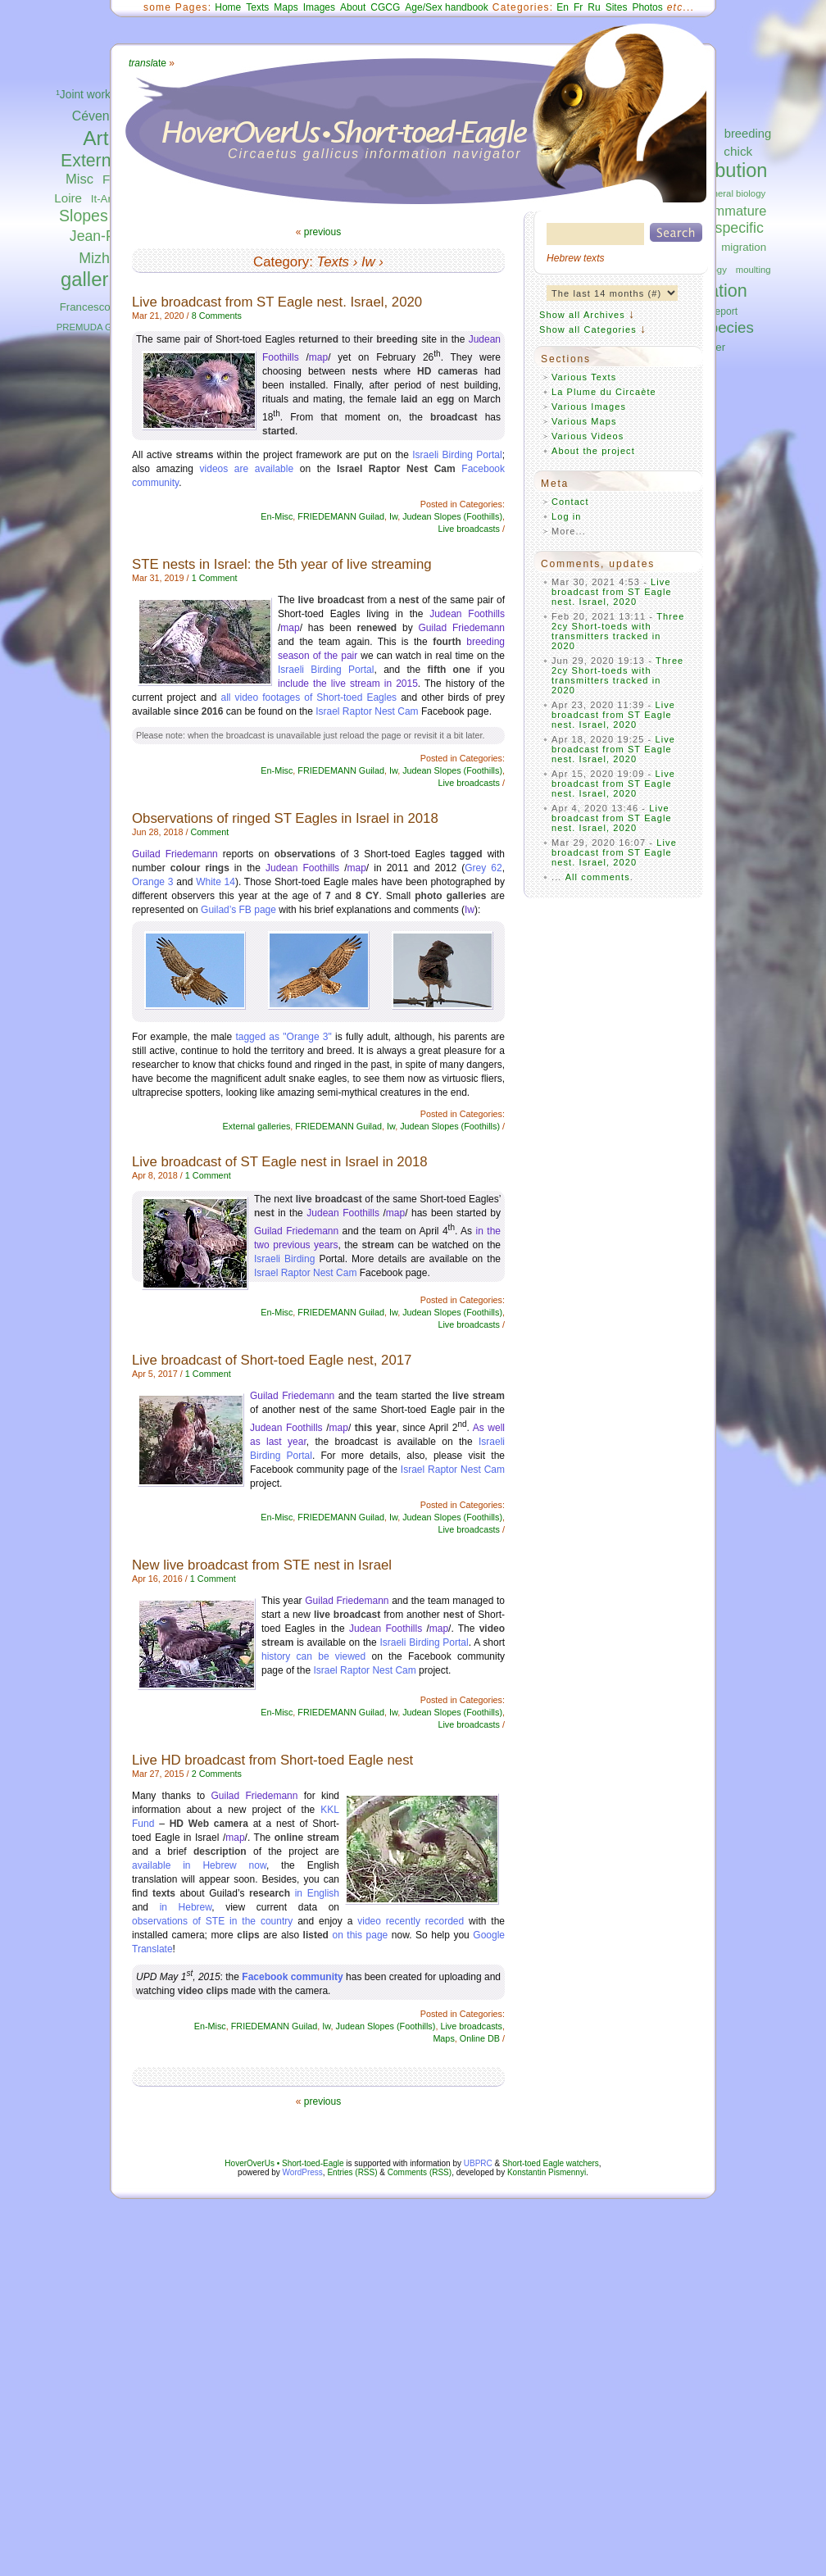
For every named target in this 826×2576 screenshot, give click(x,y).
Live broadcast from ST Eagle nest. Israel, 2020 (277, 302)
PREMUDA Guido (93, 327)
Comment (209, 832)
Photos (647, 7)
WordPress (303, 2172)
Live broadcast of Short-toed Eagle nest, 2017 (271, 1360)
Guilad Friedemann (461, 628)
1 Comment (215, 578)
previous (322, 232)
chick (738, 151)
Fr (578, 7)
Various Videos (587, 436)
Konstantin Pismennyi (546, 2172)
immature (738, 210)
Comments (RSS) (420, 2172)
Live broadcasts (469, 529)
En (562, 7)
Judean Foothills (467, 614)
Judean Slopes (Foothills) (452, 516)
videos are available (247, 469)
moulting (753, 270)
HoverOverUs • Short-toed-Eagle (284, 2163)
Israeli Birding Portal (457, 455)
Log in (566, 516)
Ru (594, 7)
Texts (257, 7)
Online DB (480, 2038)
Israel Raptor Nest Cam (366, 711)
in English (317, 1893)
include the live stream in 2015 (348, 683)
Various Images (588, 406)
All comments (597, 877)
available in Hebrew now (199, 1865)
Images (319, 7)
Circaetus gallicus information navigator (375, 154)
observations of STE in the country (212, 1921)
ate (147, 63)
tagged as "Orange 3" (283, 1037)
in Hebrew (186, 1907)
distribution (720, 170)
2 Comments (217, 1774)
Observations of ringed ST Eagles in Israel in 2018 (285, 818)
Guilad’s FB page (238, 909)
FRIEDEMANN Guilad (340, 516)
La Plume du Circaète (603, 392)
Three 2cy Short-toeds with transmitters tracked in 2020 (618, 631)
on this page (360, 1935)
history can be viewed (313, 1656)
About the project (593, 451)
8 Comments (217, 315)
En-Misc (277, 516)
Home (228, 7)
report (725, 311)
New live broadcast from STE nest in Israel (262, 1565)
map (318, 357)
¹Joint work (83, 95)
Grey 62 (483, 868)
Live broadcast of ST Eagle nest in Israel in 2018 (280, 1162)
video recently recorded (410, 1921)
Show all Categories (588, 329)
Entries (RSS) (352, 2172)
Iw (368, 262)
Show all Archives (582, 315)
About (352, 7)
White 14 (215, 882)
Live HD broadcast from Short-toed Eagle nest (272, 1760)
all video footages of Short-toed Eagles (308, 697)
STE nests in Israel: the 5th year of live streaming (282, 564)
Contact (570, 502)
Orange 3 (153, 882)
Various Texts (583, 377)
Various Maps (584, 421)
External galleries (257, 1126)
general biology (733, 193)
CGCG (385, 7)
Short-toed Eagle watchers (550, 2163)
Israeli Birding (284, 1259)
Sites (617, 7)
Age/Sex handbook (446, 7)
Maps (285, 7)
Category (281, 262)
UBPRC (478, 2163)
